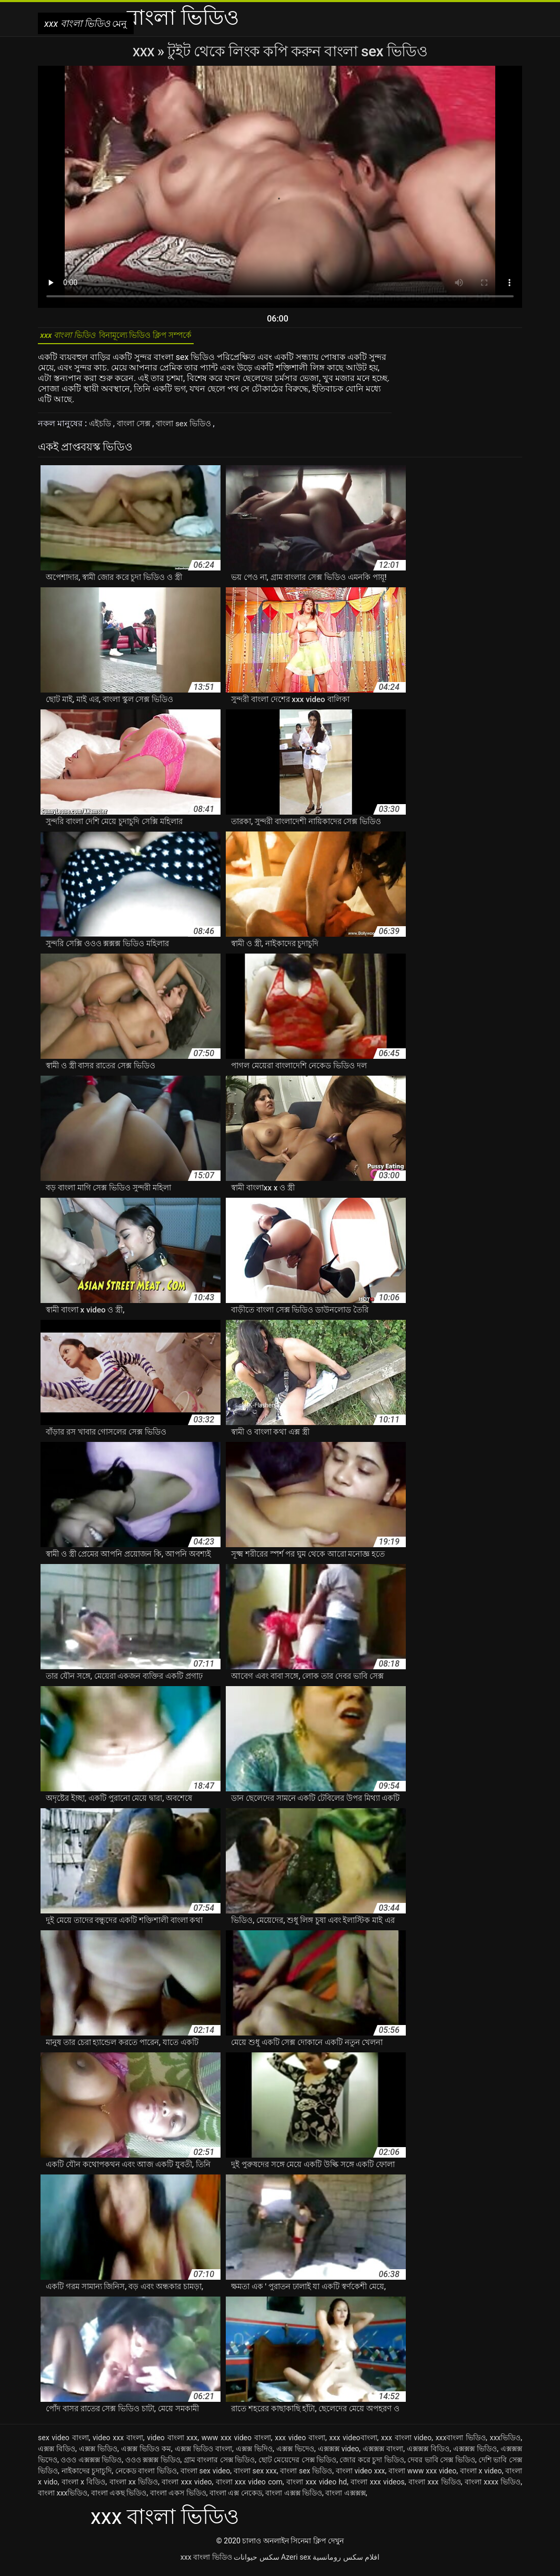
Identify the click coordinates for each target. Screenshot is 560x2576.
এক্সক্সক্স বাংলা (383, 2454)
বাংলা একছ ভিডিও (119, 2498)
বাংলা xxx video (187, 2487)
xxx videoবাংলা (353, 2443)
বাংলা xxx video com (249, 2487)
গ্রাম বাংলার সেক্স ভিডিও (219, 2465)
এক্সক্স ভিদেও (295, 2454)
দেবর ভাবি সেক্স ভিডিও (441, 2465)
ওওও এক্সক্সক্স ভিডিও (91, 2465)
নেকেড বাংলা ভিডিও (146, 2476)
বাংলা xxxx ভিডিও (493, 2487)
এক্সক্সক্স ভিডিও (475, 2454)
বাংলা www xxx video (422, 2476)
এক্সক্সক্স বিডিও (428, 2454)
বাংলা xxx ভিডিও (434, 2487)
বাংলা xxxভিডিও (62, 2498)
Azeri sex (296, 2562)
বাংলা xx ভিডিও (133, 2487)
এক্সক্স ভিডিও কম (146, 2454)
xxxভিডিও (505, 2443)
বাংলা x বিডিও (84, 2487)
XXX (144, 51)
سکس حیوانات (256, 2562)
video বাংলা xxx (172, 2443)
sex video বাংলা (63, 2443)
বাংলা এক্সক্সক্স (345, 2498)
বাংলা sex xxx (255, 2476)
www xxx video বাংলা (236, 2443)
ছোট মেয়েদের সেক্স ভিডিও (297, 2465)
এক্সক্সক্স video (338, 2454)
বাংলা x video (481, 2476)
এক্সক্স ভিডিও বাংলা (203, 2454)
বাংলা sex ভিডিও (194, 429)
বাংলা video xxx (360, 2476)
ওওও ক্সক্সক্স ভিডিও (153, 2465)
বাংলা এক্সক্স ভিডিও (293, 2498)
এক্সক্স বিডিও (56, 2454)
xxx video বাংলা (300, 2443)
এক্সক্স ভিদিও (254, 2454)
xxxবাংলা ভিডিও (460, 2443)
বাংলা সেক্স (138, 429)
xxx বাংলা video (406, 2443)
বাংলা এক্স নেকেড (235, 2498)
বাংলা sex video (206, 2476)
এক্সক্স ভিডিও (98, 2454)
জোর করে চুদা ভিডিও (371, 2465)
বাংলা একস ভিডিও (178, 2498)
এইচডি (102, 429)
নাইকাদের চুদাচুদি (87, 2476)
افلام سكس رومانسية (346, 2562)
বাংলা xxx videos (377, 2487)
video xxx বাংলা (118, 2443)
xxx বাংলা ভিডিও (206, 2562)
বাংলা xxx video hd (316, 2487)
